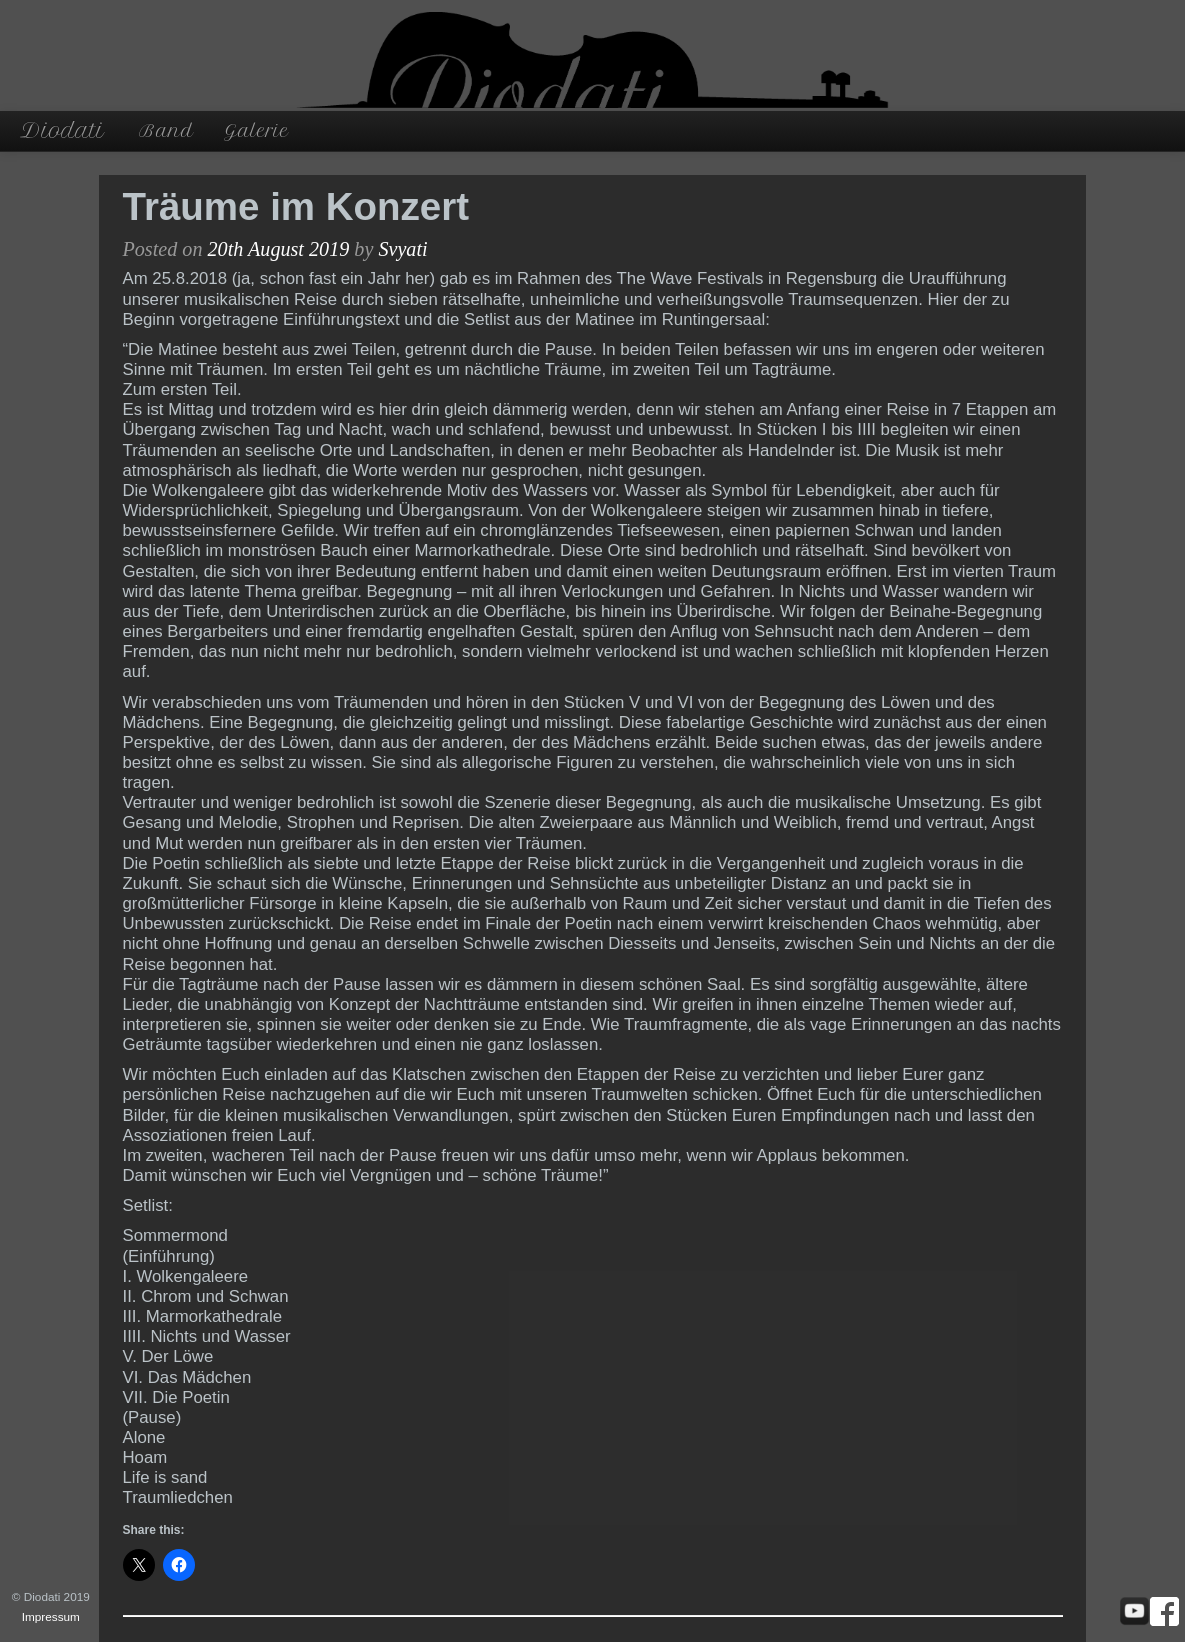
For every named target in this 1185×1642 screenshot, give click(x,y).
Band (166, 130)
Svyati (402, 249)
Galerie (256, 130)
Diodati (62, 130)
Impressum (51, 1616)
